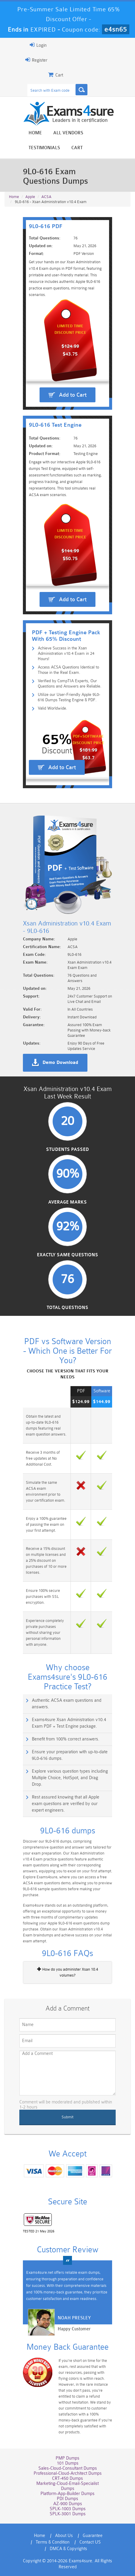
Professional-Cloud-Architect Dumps (68, 2473)
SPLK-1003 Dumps (68, 2508)
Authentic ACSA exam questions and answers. (66, 1703)
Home (35, 132)
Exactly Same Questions (67, 1254)
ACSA (46, 196)
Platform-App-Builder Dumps (67, 2493)
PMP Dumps (67, 2458)
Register (36, 60)
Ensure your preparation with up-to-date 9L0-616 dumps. (70, 1755)
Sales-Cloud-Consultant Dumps (67, 2468)
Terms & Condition (53, 2542)
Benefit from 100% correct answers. (65, 1739)
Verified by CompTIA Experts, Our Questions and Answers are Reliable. (69, 683)
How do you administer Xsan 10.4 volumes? (67, 1972)
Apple (30, 196)
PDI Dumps (67, 2498)
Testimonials (44, 147)
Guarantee (93, 2535)
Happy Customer (74, 2329)
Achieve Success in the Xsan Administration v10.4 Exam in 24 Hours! (66, 653)
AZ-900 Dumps (67, 2503)
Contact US (90, 2542)
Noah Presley (74, 2318)
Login (38, 45)
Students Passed (67, 1149)
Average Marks (67, 1202)
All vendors (68, 132)
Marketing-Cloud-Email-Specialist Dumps (67, 2486)
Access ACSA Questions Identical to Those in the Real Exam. (68, 670)
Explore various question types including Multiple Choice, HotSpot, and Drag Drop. (70, 1778)
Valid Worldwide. (52, 708)
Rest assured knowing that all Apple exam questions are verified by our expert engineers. (65, 1804)
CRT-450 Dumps (67, 2478)
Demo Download (60, 1062)
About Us (64, 2535)
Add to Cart (73, 395)
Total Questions (67, 1307)
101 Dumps (68, 2463)
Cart (77, 147)
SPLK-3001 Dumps (68, 2513)
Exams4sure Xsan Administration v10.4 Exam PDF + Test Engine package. (69, 1723)
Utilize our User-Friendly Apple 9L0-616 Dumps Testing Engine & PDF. (69, 697)
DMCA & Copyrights (68, 2548)
